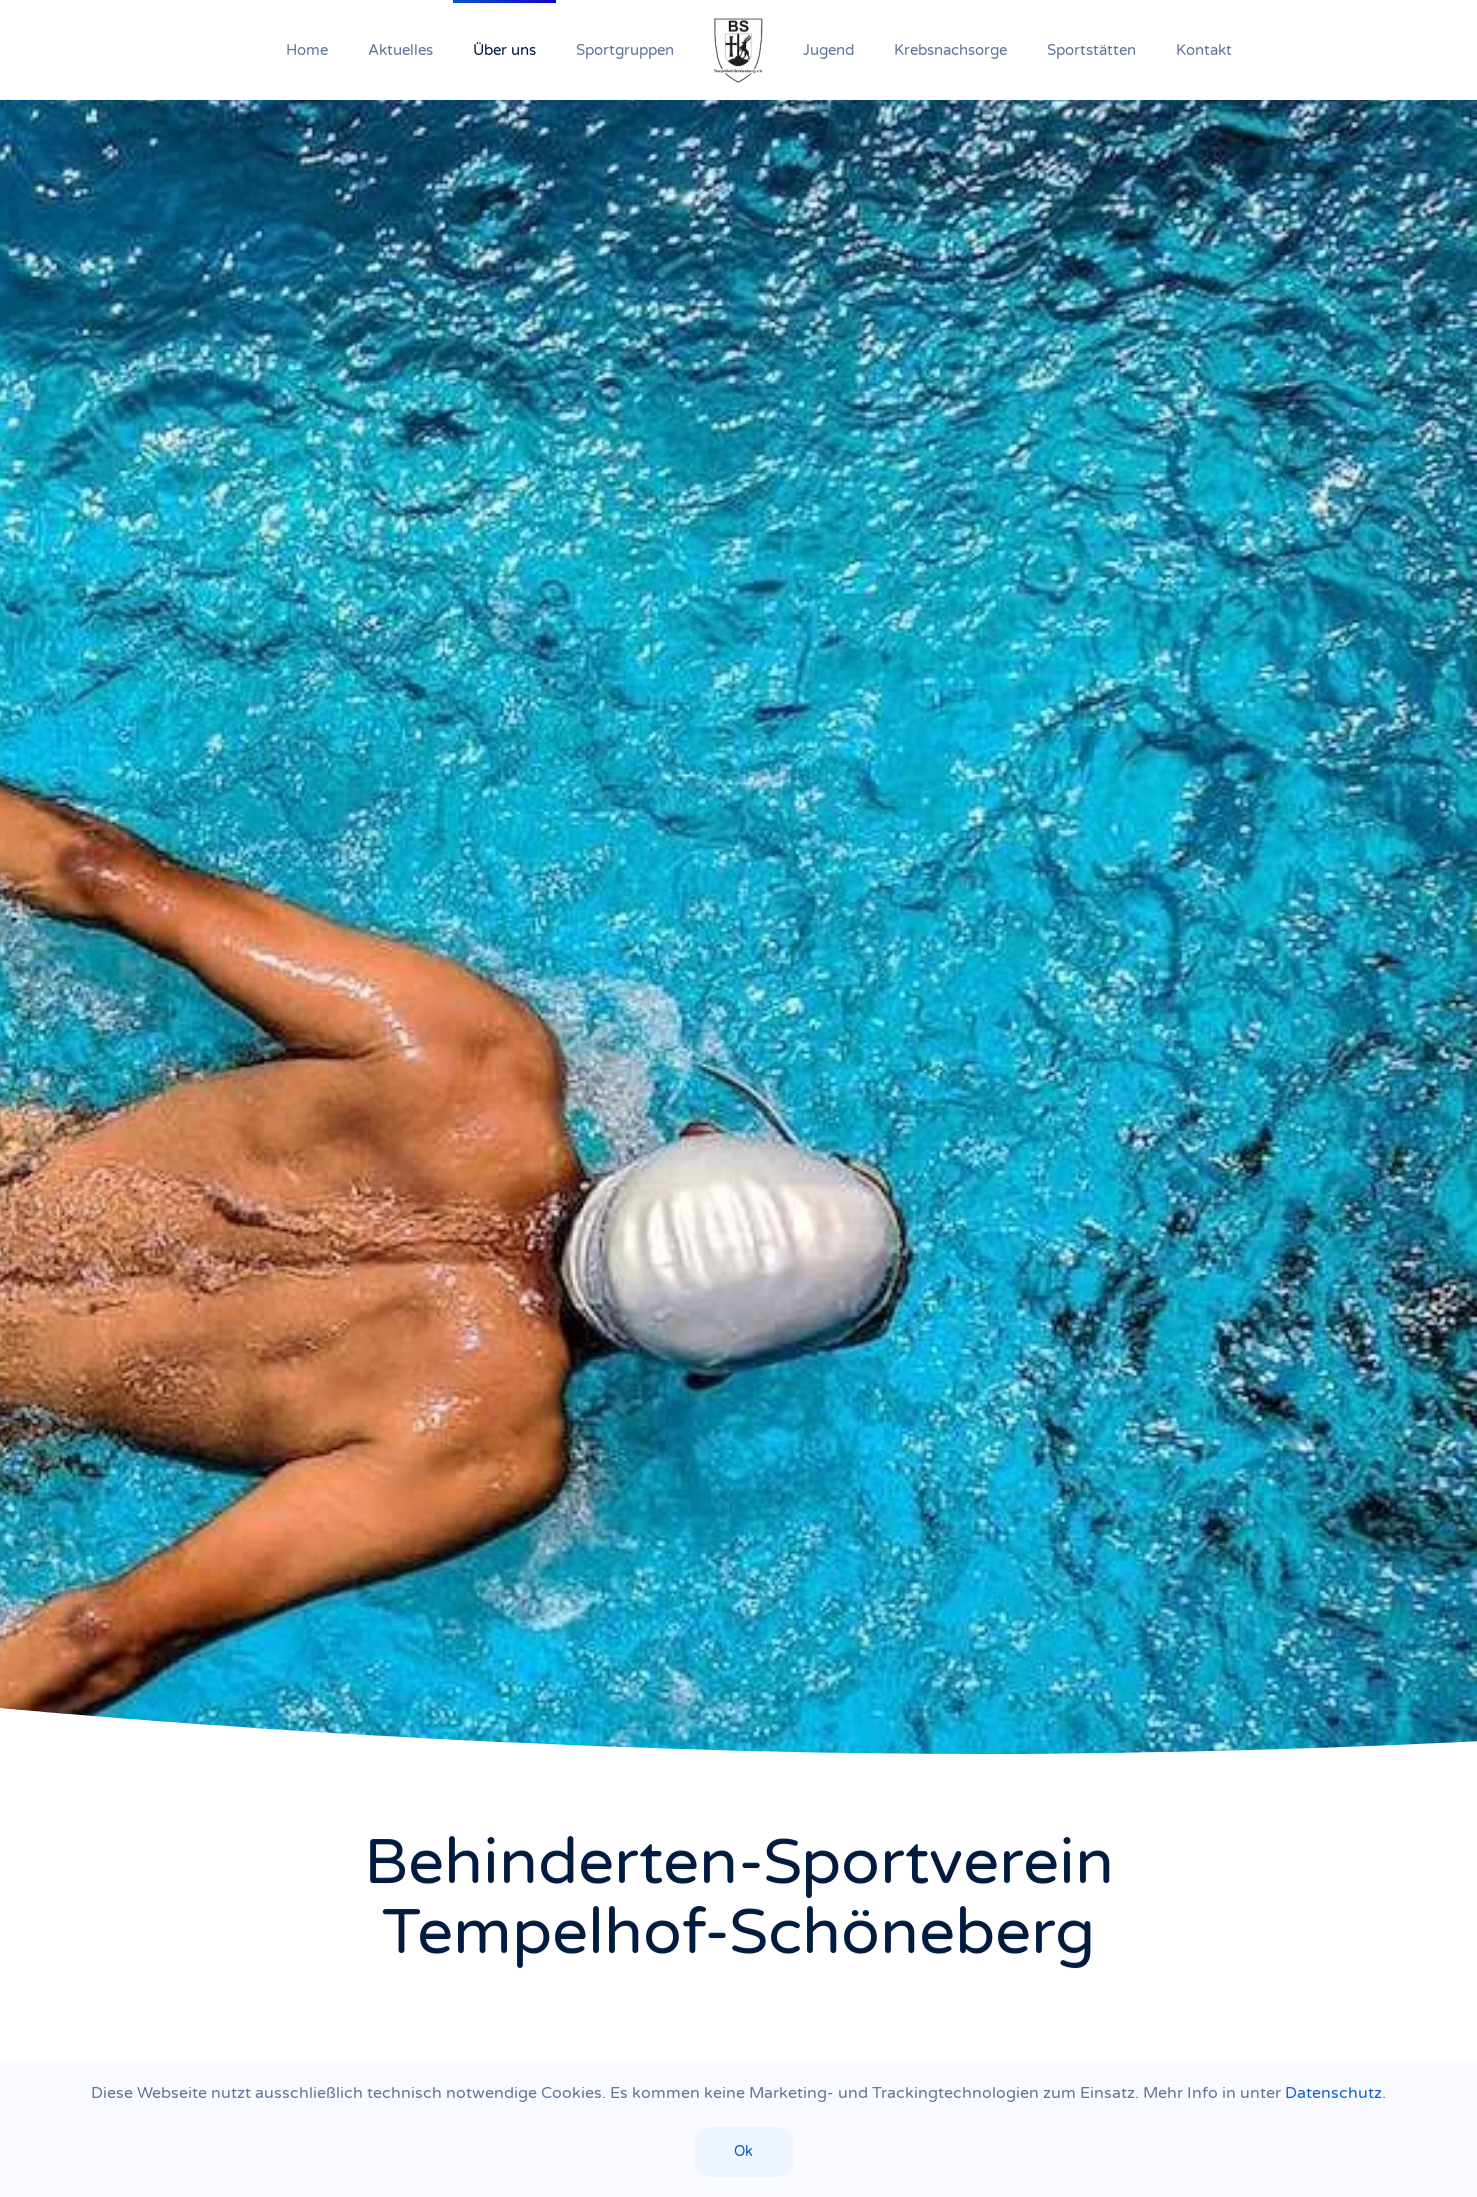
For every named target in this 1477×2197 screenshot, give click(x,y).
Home (307, 50)
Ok (744, 2151)
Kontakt (1204, 50)
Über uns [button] (504, 50)
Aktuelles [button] (400, 50)
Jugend (828, 50)
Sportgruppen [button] (625, 50)
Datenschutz (1333, 2093)
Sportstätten (1091, 50)
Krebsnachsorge (950, 50)
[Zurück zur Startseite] (738, 50)
